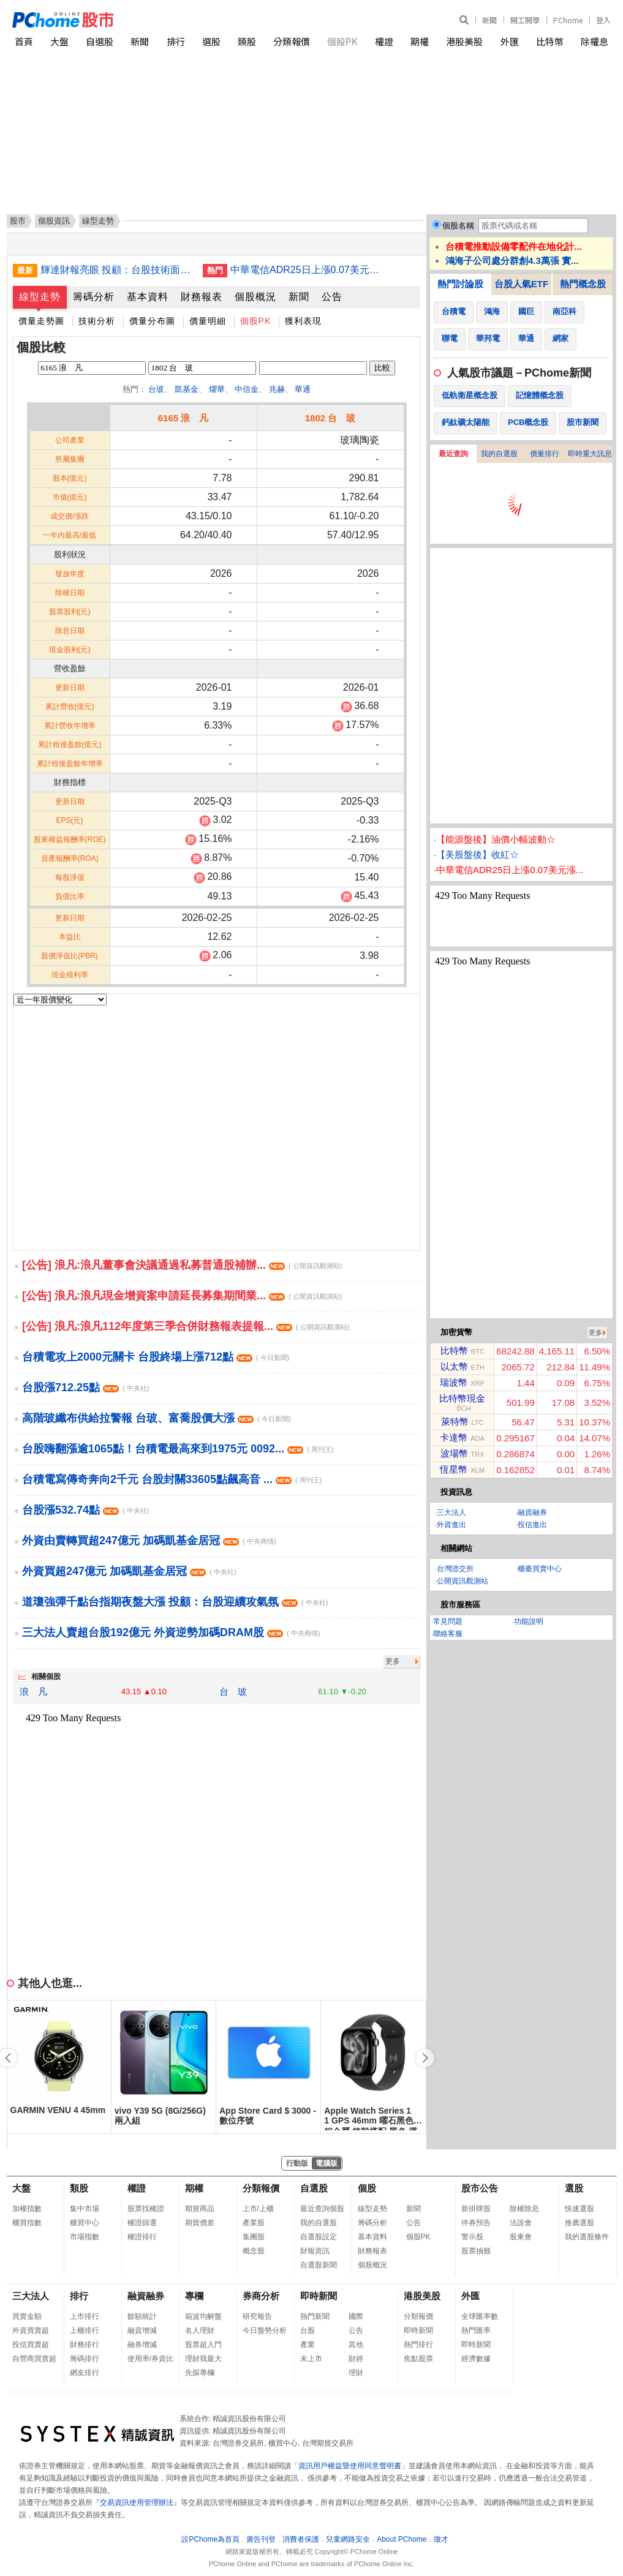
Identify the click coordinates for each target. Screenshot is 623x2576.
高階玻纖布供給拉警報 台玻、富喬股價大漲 (156, 1418)
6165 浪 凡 (183, 418)
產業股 (254, 2222)
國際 (356, 2316)
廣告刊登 (261, 2539)
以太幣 (454, 1366)
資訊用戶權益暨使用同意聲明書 (349, 2465)
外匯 (509, 41)
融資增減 (142, 2330)
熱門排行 (418, 2344)
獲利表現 (303, 321)
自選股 (99, 41)
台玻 (156, 389)
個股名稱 (458, 225)
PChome (568, 20)
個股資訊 (54, 220)
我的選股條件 (587, 2236)
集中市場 (84, 2208)
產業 (307, 2344)
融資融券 (532, 1512)
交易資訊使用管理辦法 (136, 2502)
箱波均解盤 (203, 2316)
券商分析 (261, 2296)
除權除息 (524, 2208)
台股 (307, 2330)
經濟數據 (476, 2358)
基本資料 (147, 296)
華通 (303, 389)
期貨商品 (199, 2208)
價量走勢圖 (41, 321)
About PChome (401, 2539)
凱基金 (186, 389)
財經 (356, 2358)
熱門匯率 (476, 2330)
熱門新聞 (315, 2316)
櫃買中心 (84, 2222)
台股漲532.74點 (85, 1510)
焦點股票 (418, 2358)
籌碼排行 (84, 2358)
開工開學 (525, 20)
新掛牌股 (476, 2208)
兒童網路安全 (348, 2539)
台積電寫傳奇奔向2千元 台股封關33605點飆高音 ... (172, 1479)
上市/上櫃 (258, 2208)
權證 (384, 41)
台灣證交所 (455, 1568)
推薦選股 (579, 2222)
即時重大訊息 (590, 453)
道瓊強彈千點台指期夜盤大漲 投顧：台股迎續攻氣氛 (175, 1602)
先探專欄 (199, 2372)
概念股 (254, 2251)
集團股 (254, 2236)
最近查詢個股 (322, 2208)
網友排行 (84, 2372)
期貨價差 (199, 2222)
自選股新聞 (318, 2265)
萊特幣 (455, 1421)
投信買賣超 (30, 2344)
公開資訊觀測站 (462, 1581)
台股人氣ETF (521, 284)
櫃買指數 (27, 2222)
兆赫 (277, 389)
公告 (332, 296)
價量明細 (207, 321)
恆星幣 (453, 1469)
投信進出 (532, 1524)
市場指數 (84, 2236)
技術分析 (96, 321)
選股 (211, 41)
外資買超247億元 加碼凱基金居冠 (129, 1571)
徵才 (441, 2539)
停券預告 (476, 2222)
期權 (419, 41)
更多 (392, 1661)
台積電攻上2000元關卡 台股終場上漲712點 (155, 1357)
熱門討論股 (460, 284)
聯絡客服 (448, 1633)
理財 (356, 2372)
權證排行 (142, 2236)
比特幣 (550, 41)
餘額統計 (142, 2316)
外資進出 (451, 1524)
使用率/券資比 (150, 2358)
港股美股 (464, 41)
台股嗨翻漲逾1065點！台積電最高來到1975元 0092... (178, 1449)
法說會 (521, 2222)
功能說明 (528, 1621)
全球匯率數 (479, 2316)
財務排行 (84, 2344)
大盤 (59, 41)
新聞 (489, 20)
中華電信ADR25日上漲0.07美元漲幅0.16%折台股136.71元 (306, 270)
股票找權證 (145, 2208)
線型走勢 (40, 296)
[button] (425, 2058)
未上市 (311, 2358)
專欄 (194, 2296)
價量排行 (544, 453)
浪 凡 (33, 1691)
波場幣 (454, 1453)
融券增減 (142, 2344)
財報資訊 (315, 2251)
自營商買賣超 (34, 2358)
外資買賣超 (30, 2330)
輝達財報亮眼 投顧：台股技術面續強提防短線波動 (117, 270)
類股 (247, 41)
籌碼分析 (94, 296)
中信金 (247, 389)
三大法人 (451, 1512)
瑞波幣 (453, 1382)
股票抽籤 (476, 2251)
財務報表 (201, 296)
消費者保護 (300, 2539)
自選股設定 (318, 2236)
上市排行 (84, 2316)
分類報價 (291, 41)
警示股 (472, 2236)
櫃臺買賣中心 (540, 1568)
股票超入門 (203, 2344)
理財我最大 (203, 2358)
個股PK (342, 41)
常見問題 (448, 1621)
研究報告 (257, 2316)
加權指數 (27, 2208)
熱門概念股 (583, 284)
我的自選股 (499, 453)
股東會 (521, 2236)
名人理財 (199, 2330)
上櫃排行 (84, 2330)
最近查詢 (453, 453)
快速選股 (579, 2208)
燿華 (217, 389)
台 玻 (233, 1691)
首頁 (24, 41)
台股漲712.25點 (85, 1387)
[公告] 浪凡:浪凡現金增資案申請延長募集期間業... (182, 1296)
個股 (367, 2188)
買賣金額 (27, 2316)
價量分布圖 (152, 321)
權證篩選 (142, 2222)
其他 (356, 2344)
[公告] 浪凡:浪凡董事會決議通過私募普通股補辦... (182, 1265)
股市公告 (479, 2188)
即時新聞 (318, 2296)
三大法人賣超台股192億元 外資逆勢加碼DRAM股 (171, 1632)
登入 (603, 20)
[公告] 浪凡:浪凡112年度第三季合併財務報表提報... (185, 1326)
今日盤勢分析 (265, 2330)
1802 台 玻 (330, 418)
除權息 (594, 41)
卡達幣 (453, 1437)
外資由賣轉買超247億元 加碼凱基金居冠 (149, 1540)
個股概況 (255, 296)
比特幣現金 (462, 1398)
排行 (176, 41)
